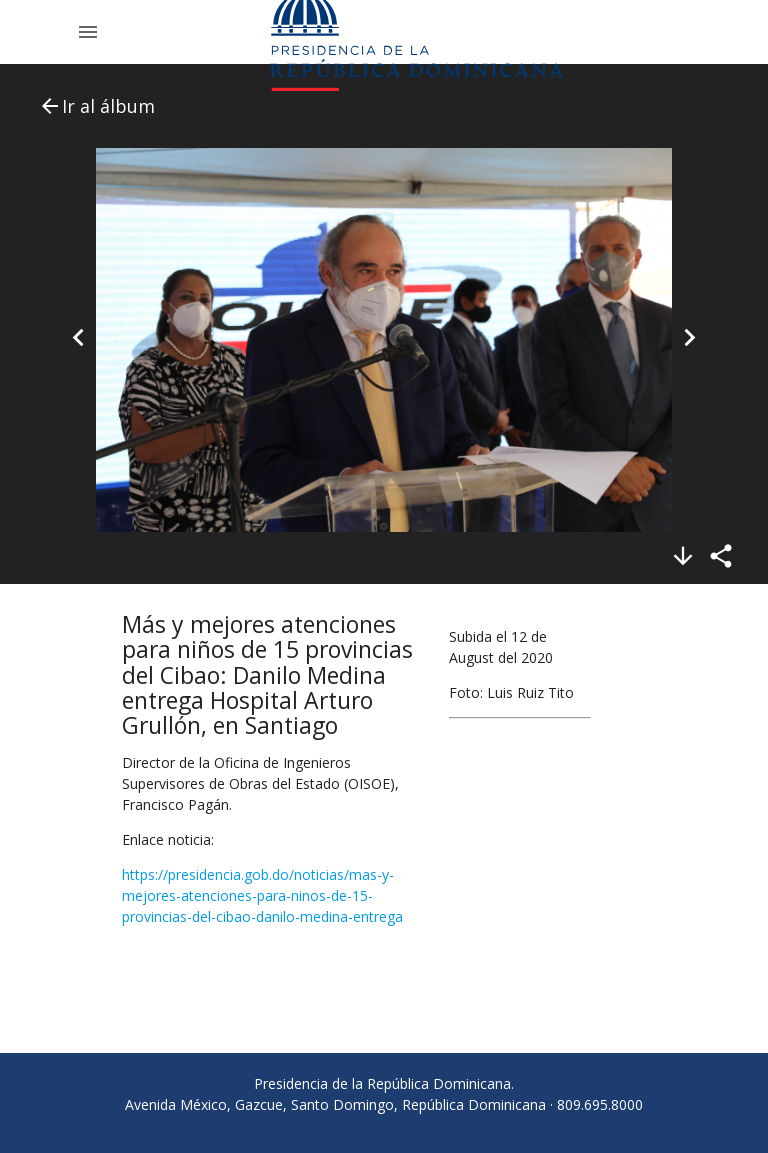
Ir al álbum (96, 106)
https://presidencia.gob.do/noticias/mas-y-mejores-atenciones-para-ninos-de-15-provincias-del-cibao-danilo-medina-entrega (262, 895)
